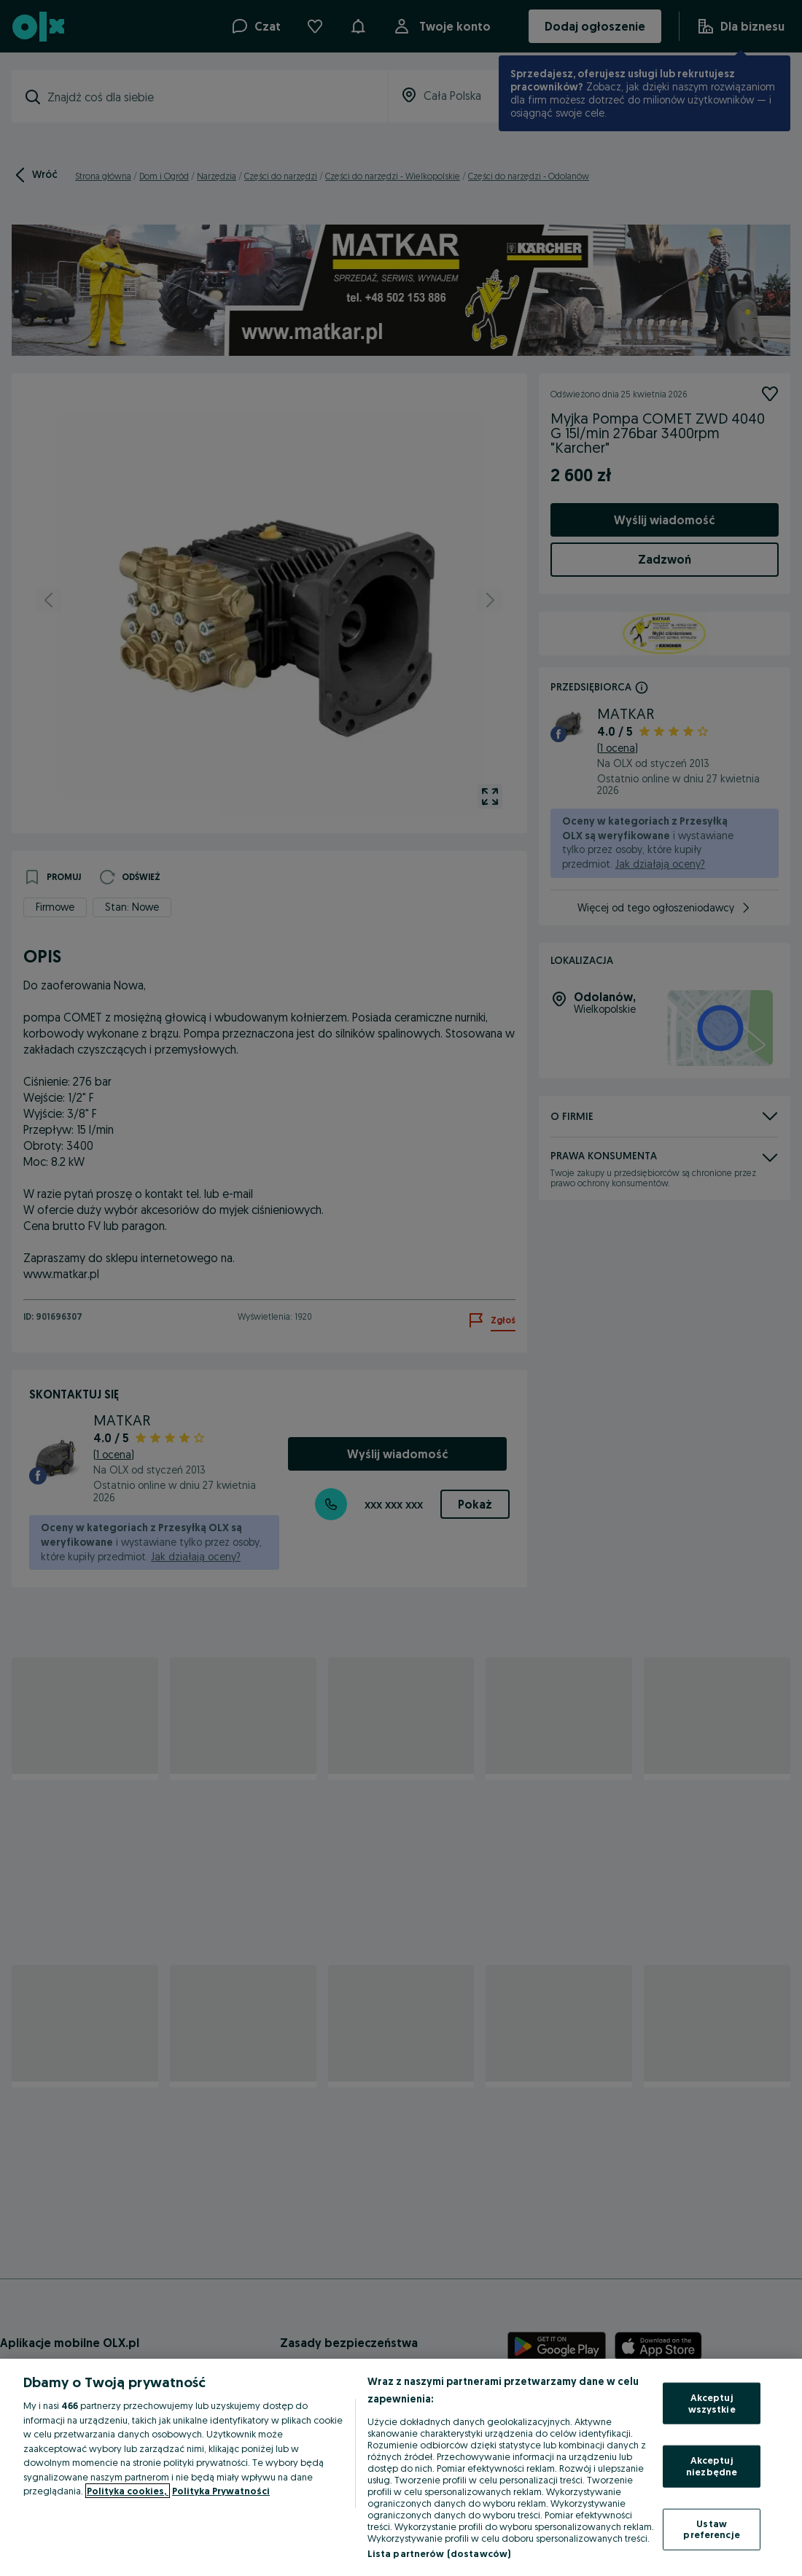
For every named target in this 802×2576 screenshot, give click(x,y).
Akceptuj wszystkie (712, 2403)
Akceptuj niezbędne (711, 2466)
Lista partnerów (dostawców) (439, 2553)
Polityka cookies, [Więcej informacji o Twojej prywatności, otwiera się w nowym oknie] (127, 2491)
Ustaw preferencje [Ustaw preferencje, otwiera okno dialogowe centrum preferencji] (711, 2528)
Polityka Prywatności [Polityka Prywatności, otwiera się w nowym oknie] (221, 2491)
